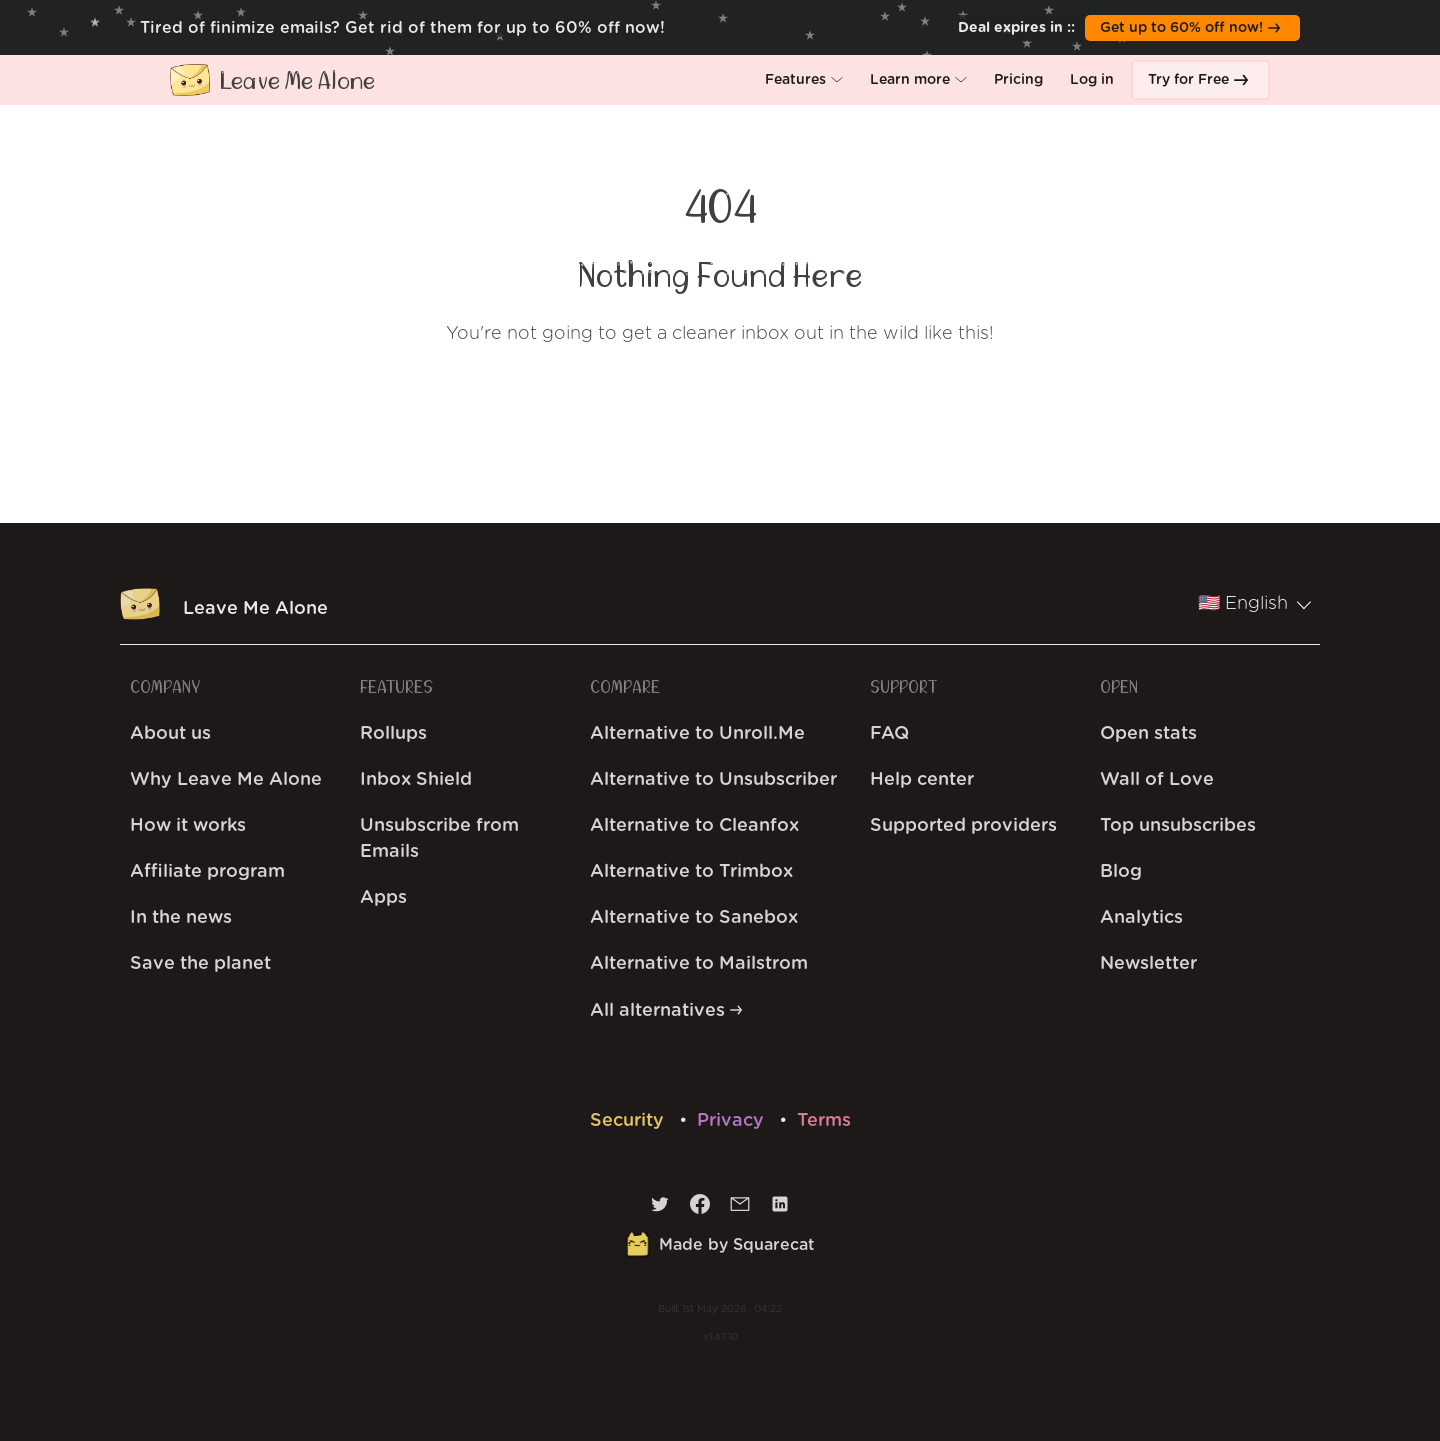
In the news (181, 918)
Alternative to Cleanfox (694, 826)
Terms (824, 1121)
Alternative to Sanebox (694, 918)
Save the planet (200, 964)
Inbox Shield (416, 780)
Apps (383, 898)
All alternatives (666, 1011)
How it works (188, 826)
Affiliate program (207, 872)
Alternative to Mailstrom (699, 964)
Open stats (1148, 734)
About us (170, 734)
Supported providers (963, 826)
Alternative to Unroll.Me (697, 734)
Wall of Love (1157, 780)
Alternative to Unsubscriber (713, 780)
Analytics (1141, 918)
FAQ (889, 734)
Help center (922, 780)
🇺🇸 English (1255, 604)
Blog (1121, 872)
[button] (804, 80)
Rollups (393, 734)
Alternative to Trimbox (691, 872)
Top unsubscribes (1178, 826)
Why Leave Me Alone (226, 780)
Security (629, 1121)
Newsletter (1148, 964)
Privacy (733, 1121)
